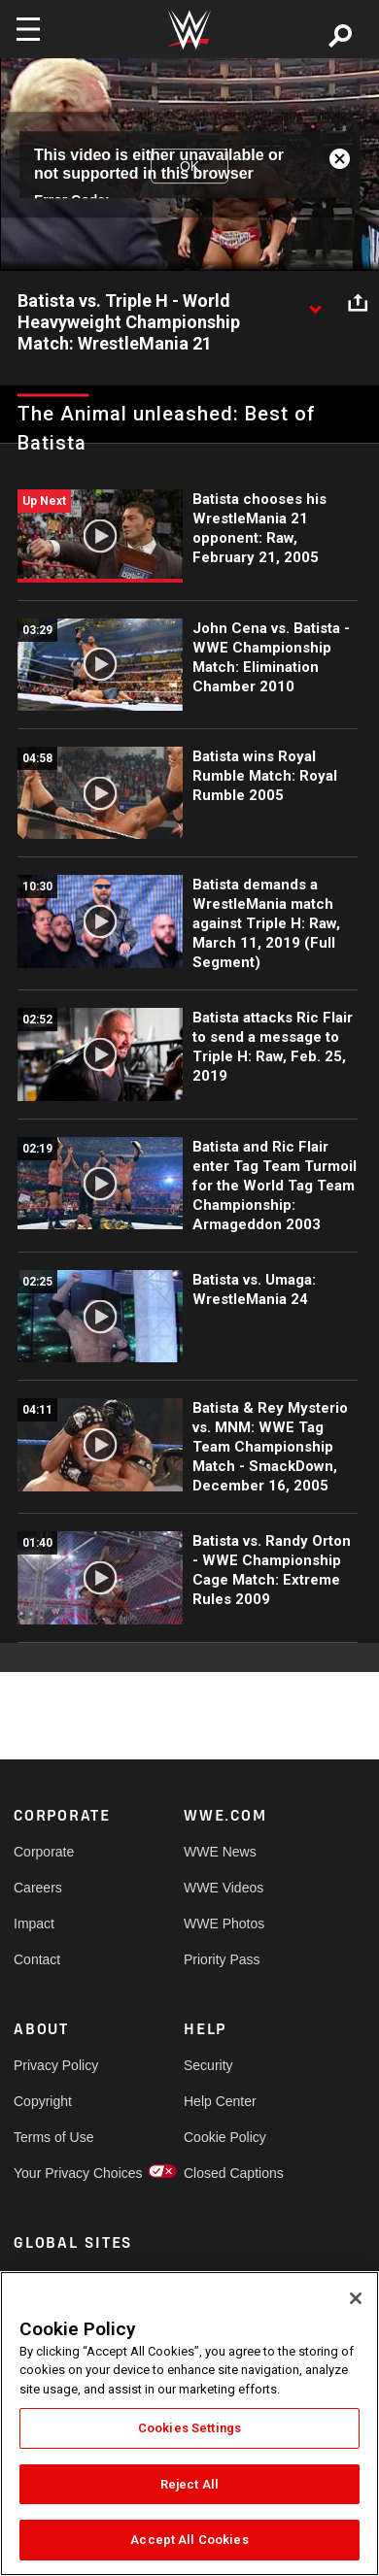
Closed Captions (226, 2173)
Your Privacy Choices (56, 2173)
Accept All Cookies (189, 2539)
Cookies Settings (189, 2428)
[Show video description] (314, 302)
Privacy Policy (56, 2065)
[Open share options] (357, 302)
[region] (189, 2423)
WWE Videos (223, 1887)
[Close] (355, 2298)
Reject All (189, 2484)
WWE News (220, 1851)
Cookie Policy (225, 2137)
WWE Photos (224, 1923)
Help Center (220, 2101)
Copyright (43, 2101)
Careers (38, 1887)
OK (189, 166)
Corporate (44, 1851)
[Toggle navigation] (28, 29)
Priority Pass (222, 1959)
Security (208, 2065)
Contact (37, 1959)
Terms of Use (53, 2137)
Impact (34, 1923)
